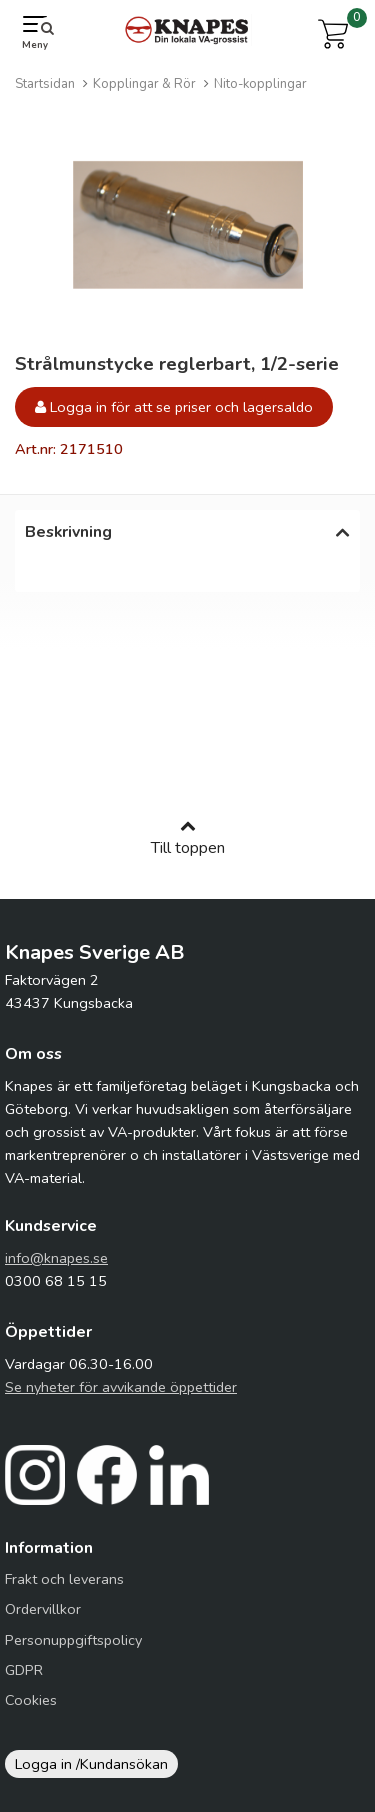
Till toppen (188, 848)
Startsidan (45, 84)
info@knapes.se (56, 1268)
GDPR (24, 1680)
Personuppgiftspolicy (73, 1650)
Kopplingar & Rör (144, 84)
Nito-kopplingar (260, 84)
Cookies (31, 1710)
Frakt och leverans (64, 1589)
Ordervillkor (43, 1619)
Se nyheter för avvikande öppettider (121, 1397)
